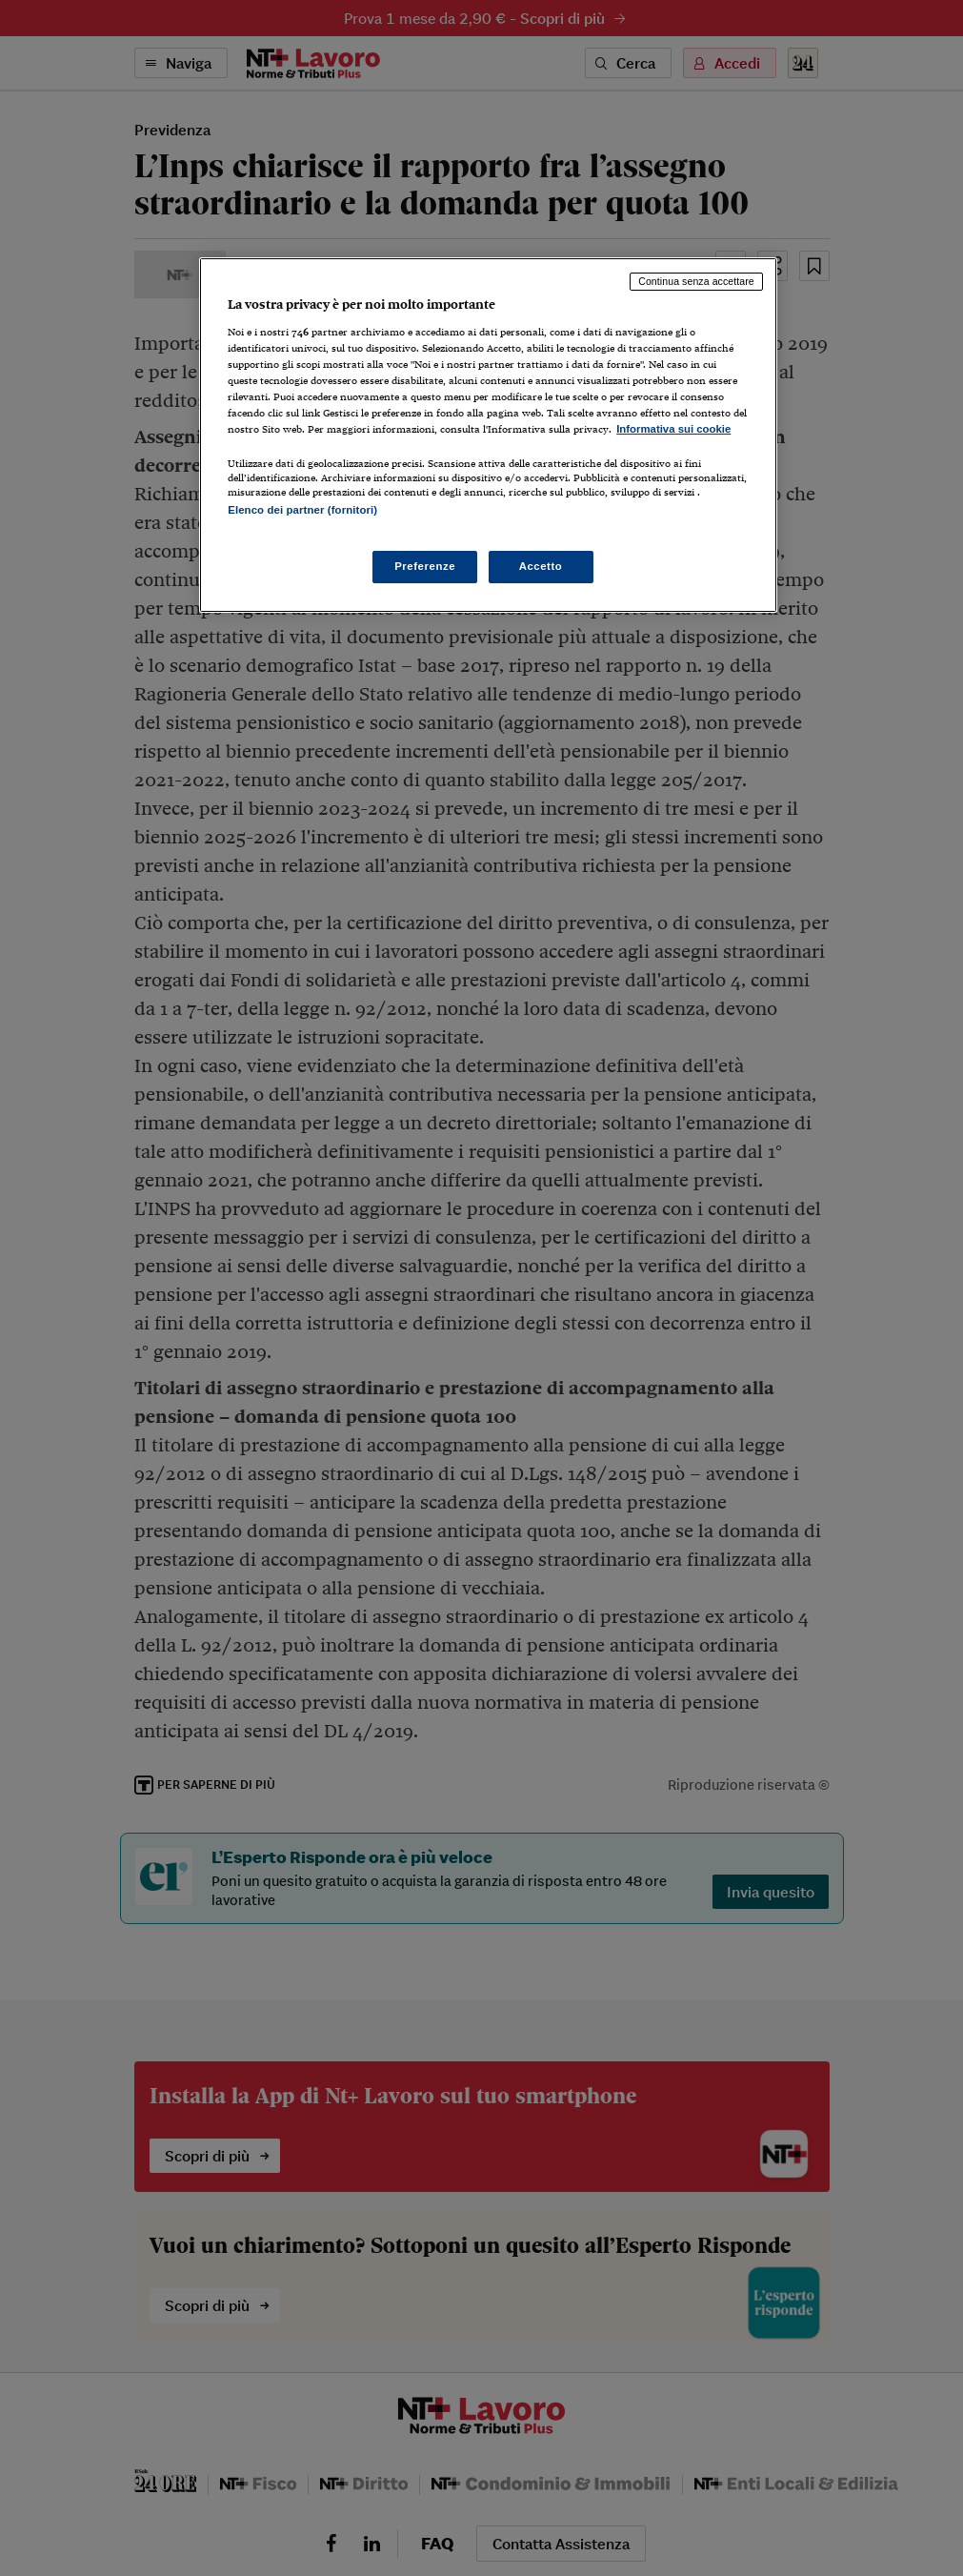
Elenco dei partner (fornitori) (302, 510)
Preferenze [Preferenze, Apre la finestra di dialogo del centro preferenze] (424, 566)
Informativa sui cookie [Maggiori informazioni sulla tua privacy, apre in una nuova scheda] (673, 429)
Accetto (541, 566)
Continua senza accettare (696, 281)
